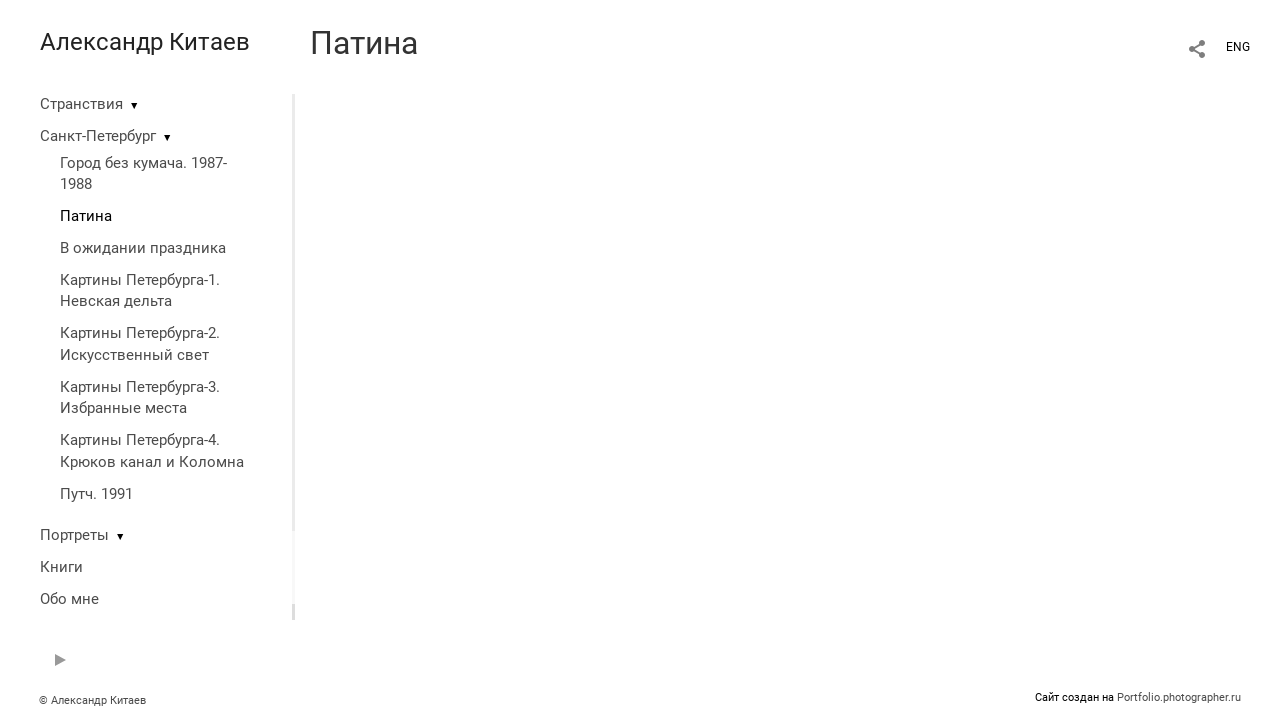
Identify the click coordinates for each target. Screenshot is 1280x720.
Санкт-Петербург (98, 136)
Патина (86, 216)
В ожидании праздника (143, 248)
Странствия (81, 104)
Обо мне (69, 599)
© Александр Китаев (92, 700)
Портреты (74, 535)
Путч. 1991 (96, 494)
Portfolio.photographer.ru (1179, 697)
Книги (61, 567)
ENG (1238, 47)
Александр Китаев (145, 42)
